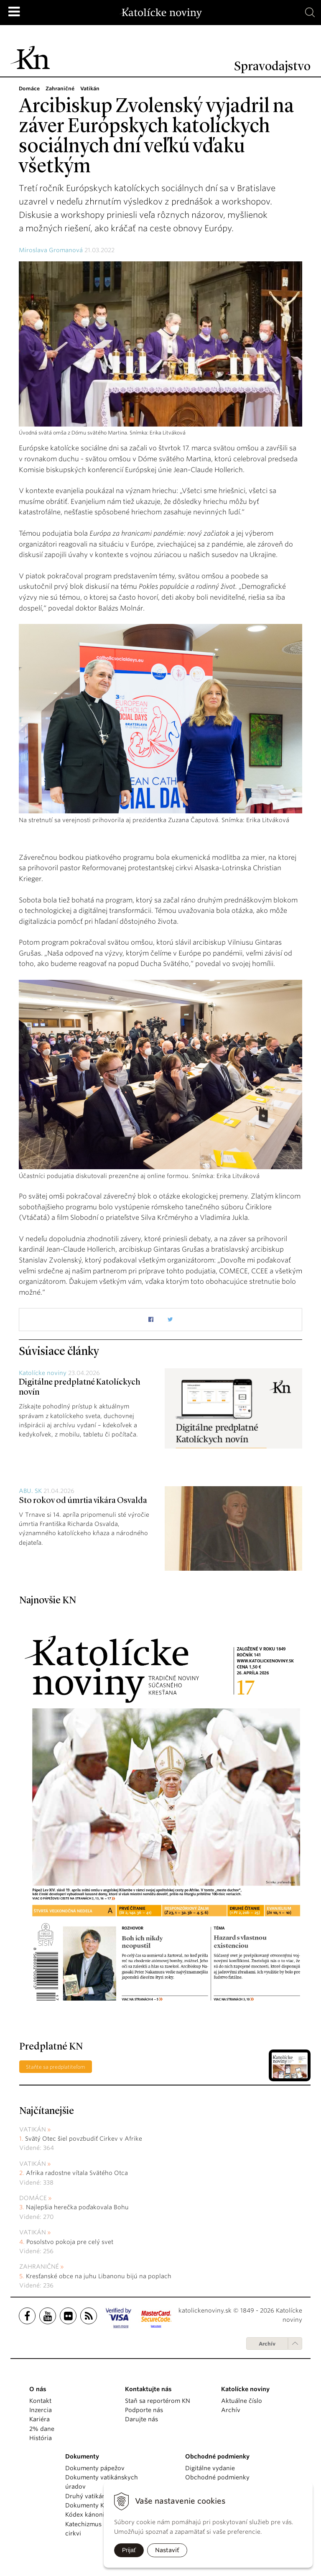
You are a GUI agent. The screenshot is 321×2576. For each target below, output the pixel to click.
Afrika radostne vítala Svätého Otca (77, 2173)
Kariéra (39, 2419)
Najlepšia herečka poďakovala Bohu (77, 2207)
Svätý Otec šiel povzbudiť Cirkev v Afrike (83, 2138)
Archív (267, 2344)
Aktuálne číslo (241, 2400)
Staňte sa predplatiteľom (55, 2067)
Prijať (129, 2550)
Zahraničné (39, 2266)
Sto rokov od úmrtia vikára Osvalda (83, 1501)
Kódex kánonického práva (102, 2514)
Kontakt (40, 2400)
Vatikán (32, 2129)
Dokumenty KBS (88, 2505)
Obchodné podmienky (217, 2477)
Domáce (33, 2198)
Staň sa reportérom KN (157, 2400)
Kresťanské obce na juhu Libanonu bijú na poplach (98, 2276)
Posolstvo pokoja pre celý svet (69, 2242)
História (40, 2438)
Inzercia (40, 2410)
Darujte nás (141, 2419)
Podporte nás (144, 2410)
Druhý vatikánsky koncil (100, 2496)
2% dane (41, 2428)
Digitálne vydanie (210, 2468)
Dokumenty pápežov (95, 2468)
